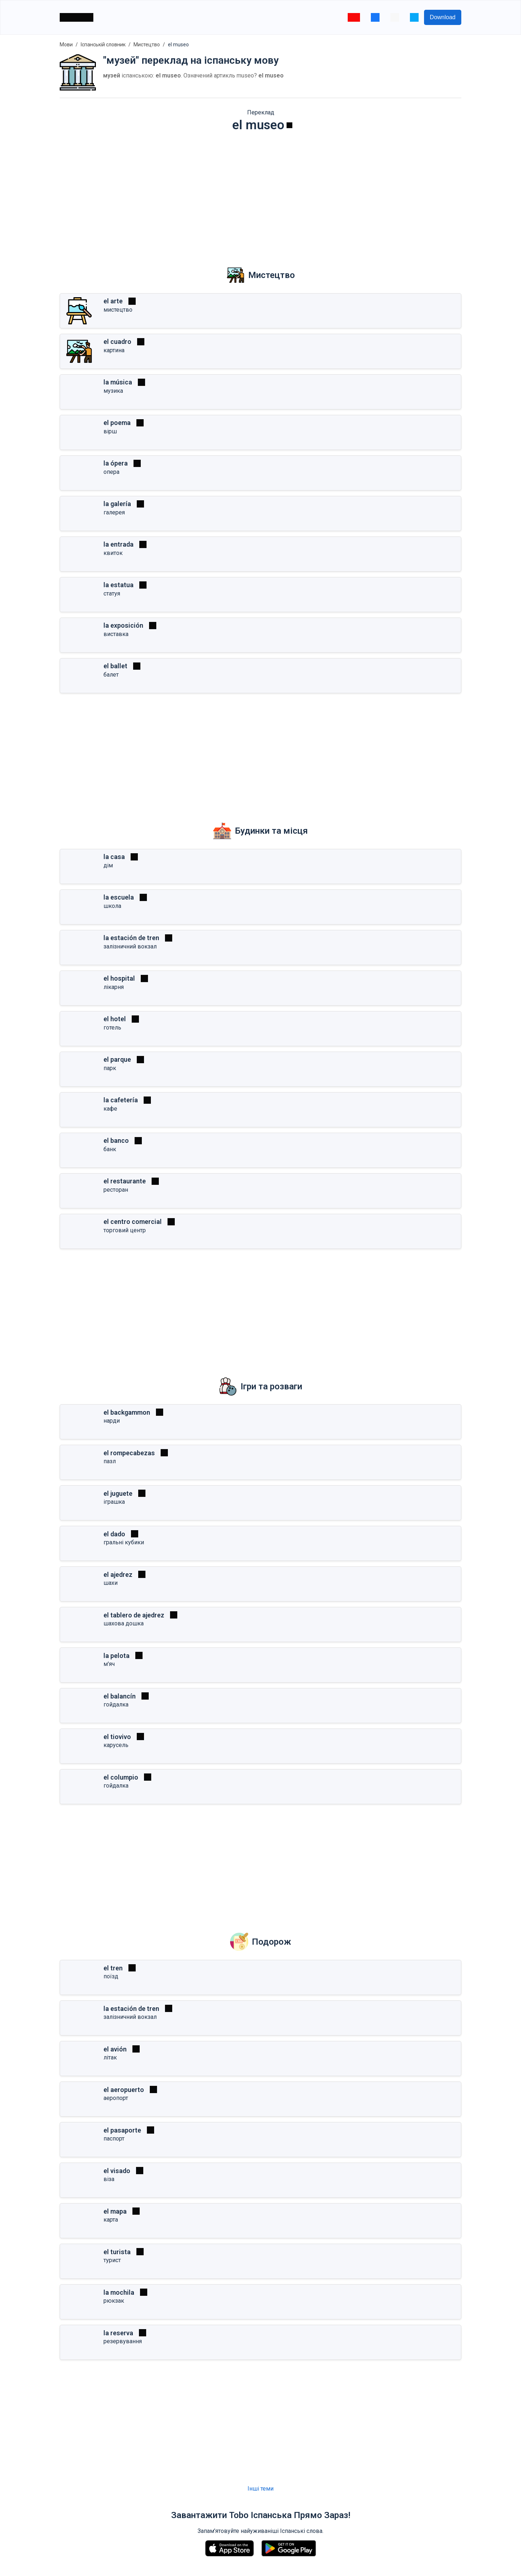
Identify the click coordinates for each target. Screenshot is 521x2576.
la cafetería (120, 1100)
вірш (110, 431)
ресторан (115, 1189)
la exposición (123, 625)
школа (112, 905)
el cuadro (117, 341)
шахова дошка (123, 1623)
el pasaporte (122, 2130)
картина (113, 350)
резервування (122, 2341)
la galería (117, 504)
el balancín (119, 1696)
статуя (111, 593)
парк (109, 1068)
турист (112, 2260)
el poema (117, 422)
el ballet (115, 666)
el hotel (114, 1019)
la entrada (118, 544)
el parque (117, 1059)
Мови (66, 44)
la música (117, 382)
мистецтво (117, 309)
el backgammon (126, 1412)
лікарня (113, 987)
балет (111, 674)
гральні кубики (123, 1542)
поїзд (110, 1976)
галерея (114, 512)
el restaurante (124, 1181)
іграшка (114, 1501)
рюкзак (113, 2300)
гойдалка (115, 1704)
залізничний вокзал (130, 946)
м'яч (109, 1663)
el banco (116, 1140)
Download (443, 17)
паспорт (113, 2138)
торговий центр (124, 1230)
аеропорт (115, 2098)
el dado (114, 1534)
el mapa (115, 2211)
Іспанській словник (103, 44)
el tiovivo (117, 1737)
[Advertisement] (260, 194)
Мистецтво (147, 44)
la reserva (118, 2333)
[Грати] (289, 125)
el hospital (119, 978)
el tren (113, 1968)
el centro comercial (132, 1221)
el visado (116, 2171)
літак (110, 2057)
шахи (110, 1582)
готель (112, 1027)
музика (113, 390)
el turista (117, 2252)
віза (108, 2179)
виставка (115, 634)
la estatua (118, 585)
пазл (109, 1461)
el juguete (117, 1493)
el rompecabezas (129, 1453)
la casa (114, 856)
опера (111, 471)
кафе (110, 1108)
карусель (115, 1745)
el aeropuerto (123, 2089)
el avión (115, 2049)
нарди (111, 1420)
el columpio (120, 1777)
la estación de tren (131, 938)
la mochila (118, 2292)
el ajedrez (117, 1574)
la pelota (116, 1655)
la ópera (115, 463)
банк (109, 1149)
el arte (113, 301)
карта (110, 2219)
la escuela (118, 897)
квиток (113, 553)
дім (108, 865)
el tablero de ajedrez (133, 1615)
